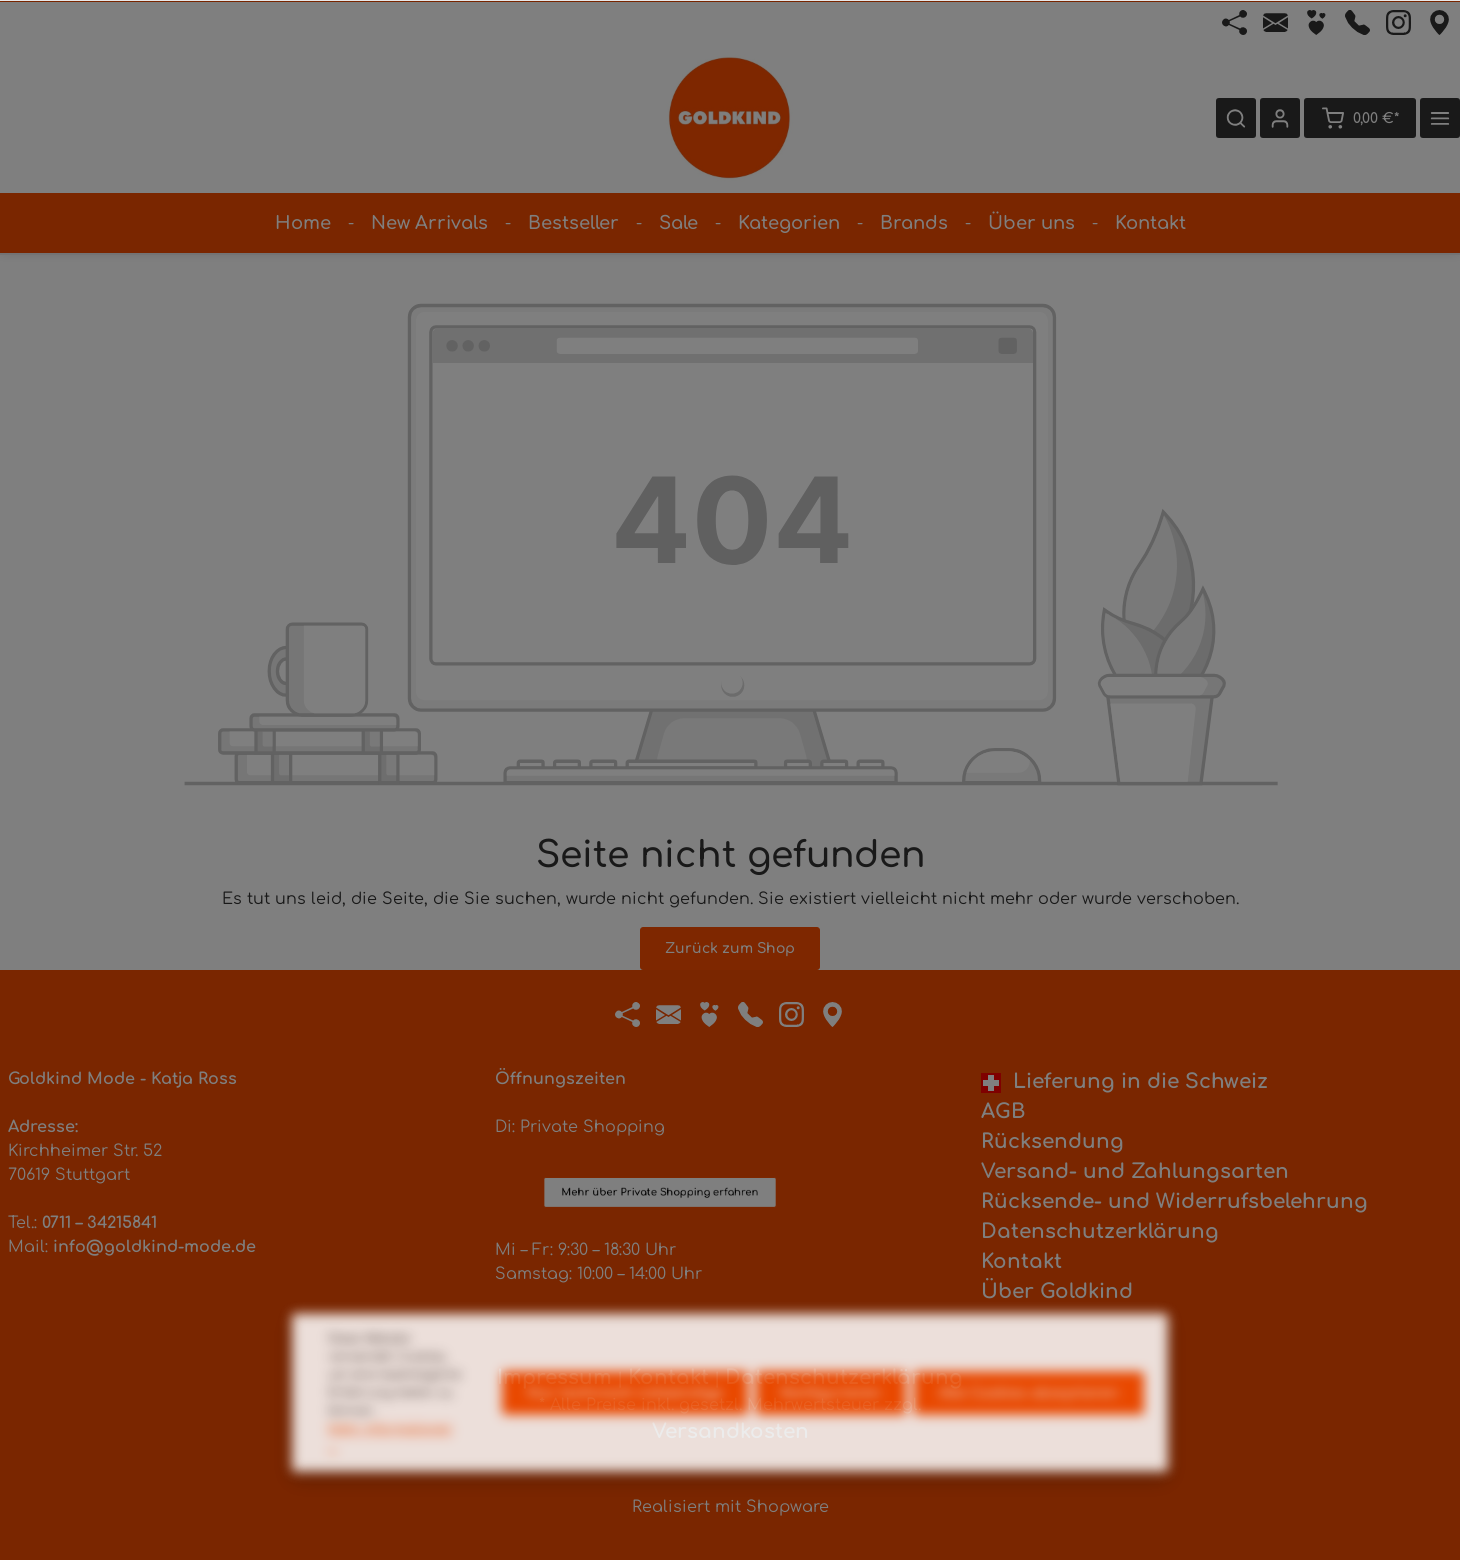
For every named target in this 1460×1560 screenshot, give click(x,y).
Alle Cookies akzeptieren (1029, 1432)
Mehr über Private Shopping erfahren (660, 1095)
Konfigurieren (831, 1432)
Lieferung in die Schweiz (1124, 1081)
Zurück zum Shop (730, 948)
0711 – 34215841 (99, 1223)
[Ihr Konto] (1280, 118)
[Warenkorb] (1360, 118)
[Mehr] (1440, 118)
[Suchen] (1236, 118)
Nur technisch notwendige (625, 1432)
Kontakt (1021, 1261)
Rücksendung (1052, 1141)
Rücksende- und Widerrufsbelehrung (1174, 1201)
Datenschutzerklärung (1100, 1231)
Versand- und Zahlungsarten (1135, 1171)
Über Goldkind (1057, 1291)
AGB (1003, 1111)
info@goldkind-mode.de (154, 1247)
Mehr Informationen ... (390, 1477)
